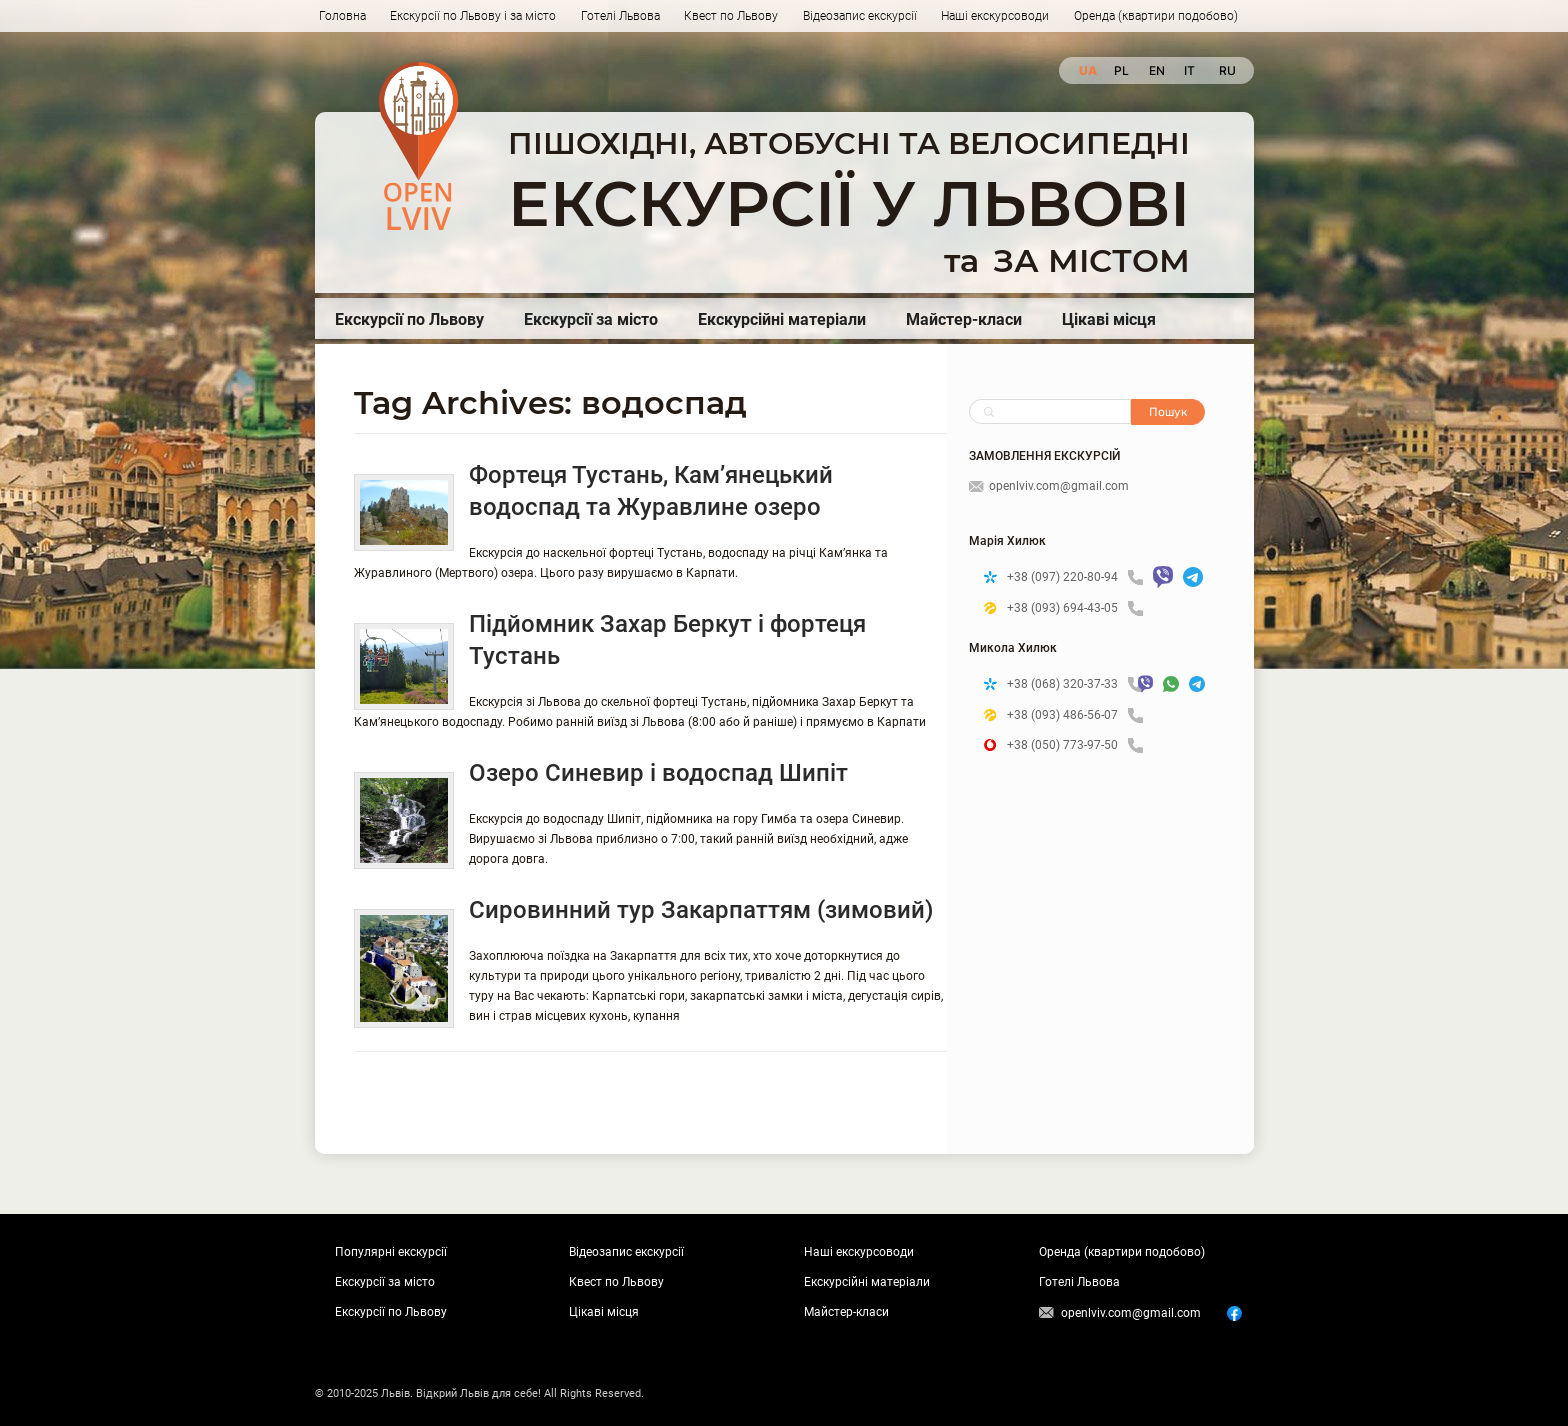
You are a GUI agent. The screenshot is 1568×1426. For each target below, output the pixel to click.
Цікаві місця (1109, 319)
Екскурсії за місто (591, 319)
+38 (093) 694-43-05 (1075, 608)
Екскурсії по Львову (409, 319)
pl (1121, 70)
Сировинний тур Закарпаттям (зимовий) (701, 910)
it (1189, 70)
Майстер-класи (964, 319)
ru (1226, 70)
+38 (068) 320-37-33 (1067, 684)
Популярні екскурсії (391, 1252)
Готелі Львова (620, 16)
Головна (342, 16)
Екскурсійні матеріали (782, 319)
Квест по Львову (731, 16)
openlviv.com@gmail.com (1049, 486)
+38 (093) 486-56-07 (1075, 715)
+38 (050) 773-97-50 (1075, 745)
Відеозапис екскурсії (860, 16)
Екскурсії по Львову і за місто (473, 16)
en (1156, 70)
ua (1086, 70)
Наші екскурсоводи (995, 16)
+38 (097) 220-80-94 (1075, 577)
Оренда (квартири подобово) (1156, 16)
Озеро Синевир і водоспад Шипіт (658, 773)
